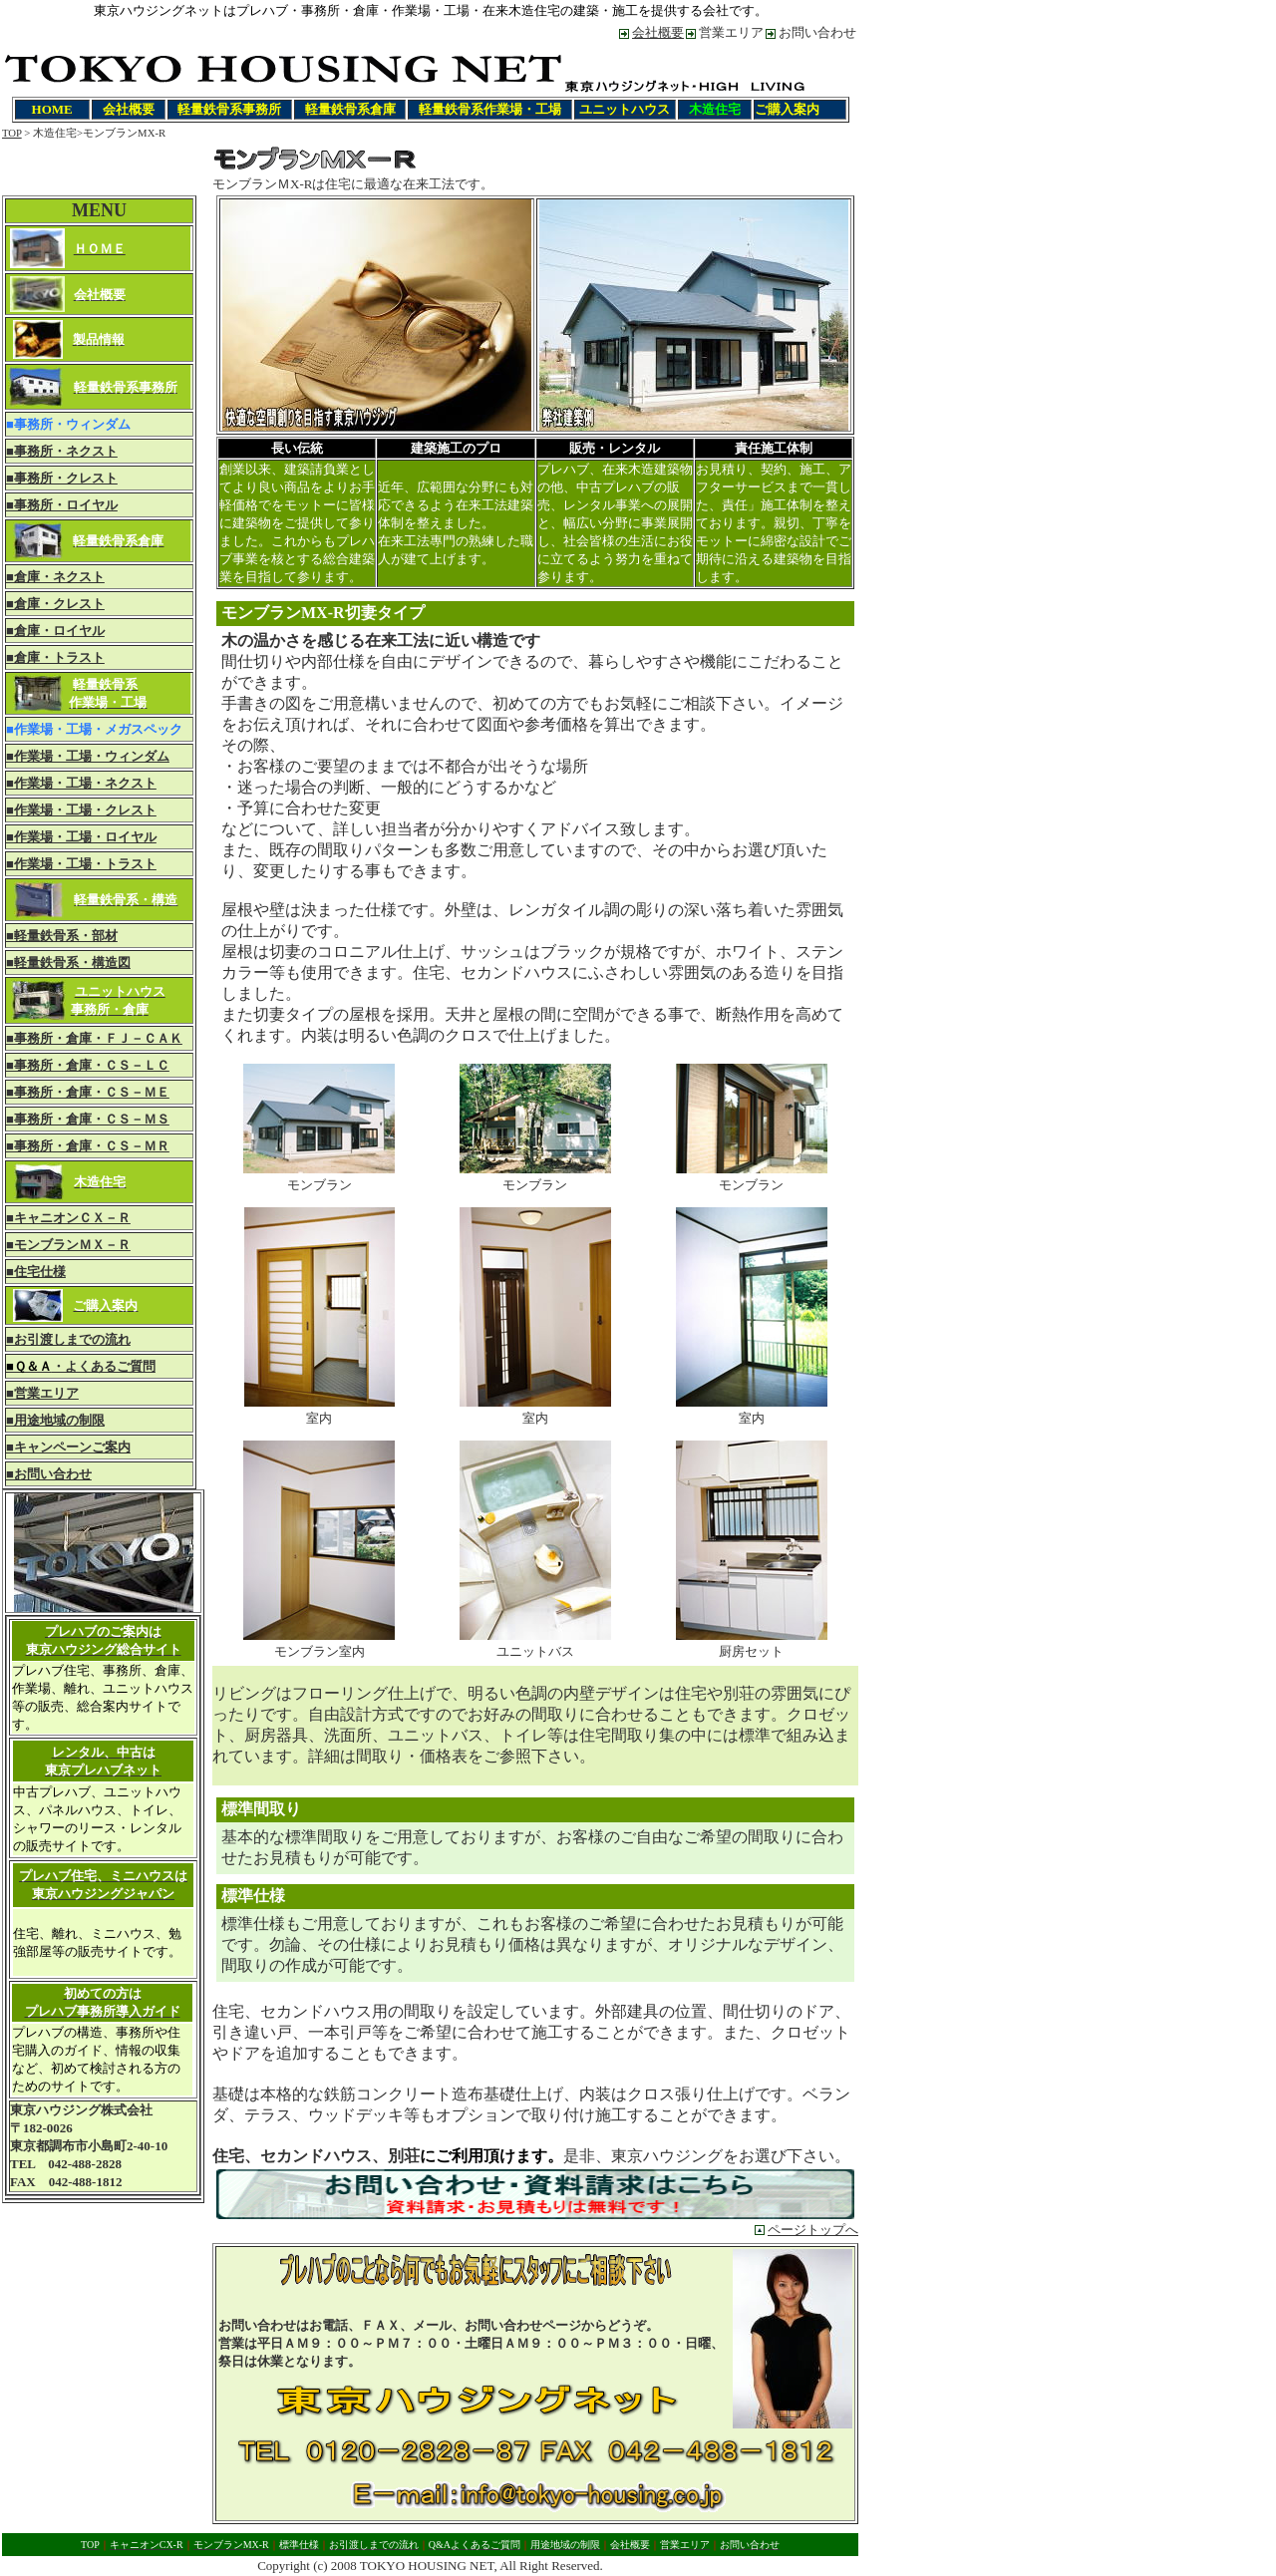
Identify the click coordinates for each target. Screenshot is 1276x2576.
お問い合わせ (817, 32)
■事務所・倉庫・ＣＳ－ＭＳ (87, 1119)
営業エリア (731, 32)
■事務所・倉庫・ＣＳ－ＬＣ (87, 1065)
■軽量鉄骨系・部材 (62, 935)
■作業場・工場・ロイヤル (81, 836)
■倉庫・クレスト (55, 603)
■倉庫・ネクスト (55, 576)
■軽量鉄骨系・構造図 (68, 962)
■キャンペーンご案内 (68, 1447)
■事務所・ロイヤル (62, 504)
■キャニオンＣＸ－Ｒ (68, 1217)
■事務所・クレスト (62, 478)
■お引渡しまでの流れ (68, 1339)
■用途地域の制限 (55, 1420)
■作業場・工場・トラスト (81, 863)
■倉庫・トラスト (55, 657)
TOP (12, 133)
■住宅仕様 (36, 1271)
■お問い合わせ (49, 1473)
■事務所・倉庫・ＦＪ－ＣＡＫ (94, 1038)
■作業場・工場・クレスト (81, 810)
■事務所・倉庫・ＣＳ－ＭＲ (87, 1145)
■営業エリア (42, 1393)
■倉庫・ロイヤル (55, 630)
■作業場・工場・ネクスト (81, 783)
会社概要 (658, 32)
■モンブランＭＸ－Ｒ (68, 1244)
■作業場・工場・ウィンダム (87, 756)
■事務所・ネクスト (62, 451)
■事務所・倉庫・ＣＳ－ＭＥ (87, 1092)
